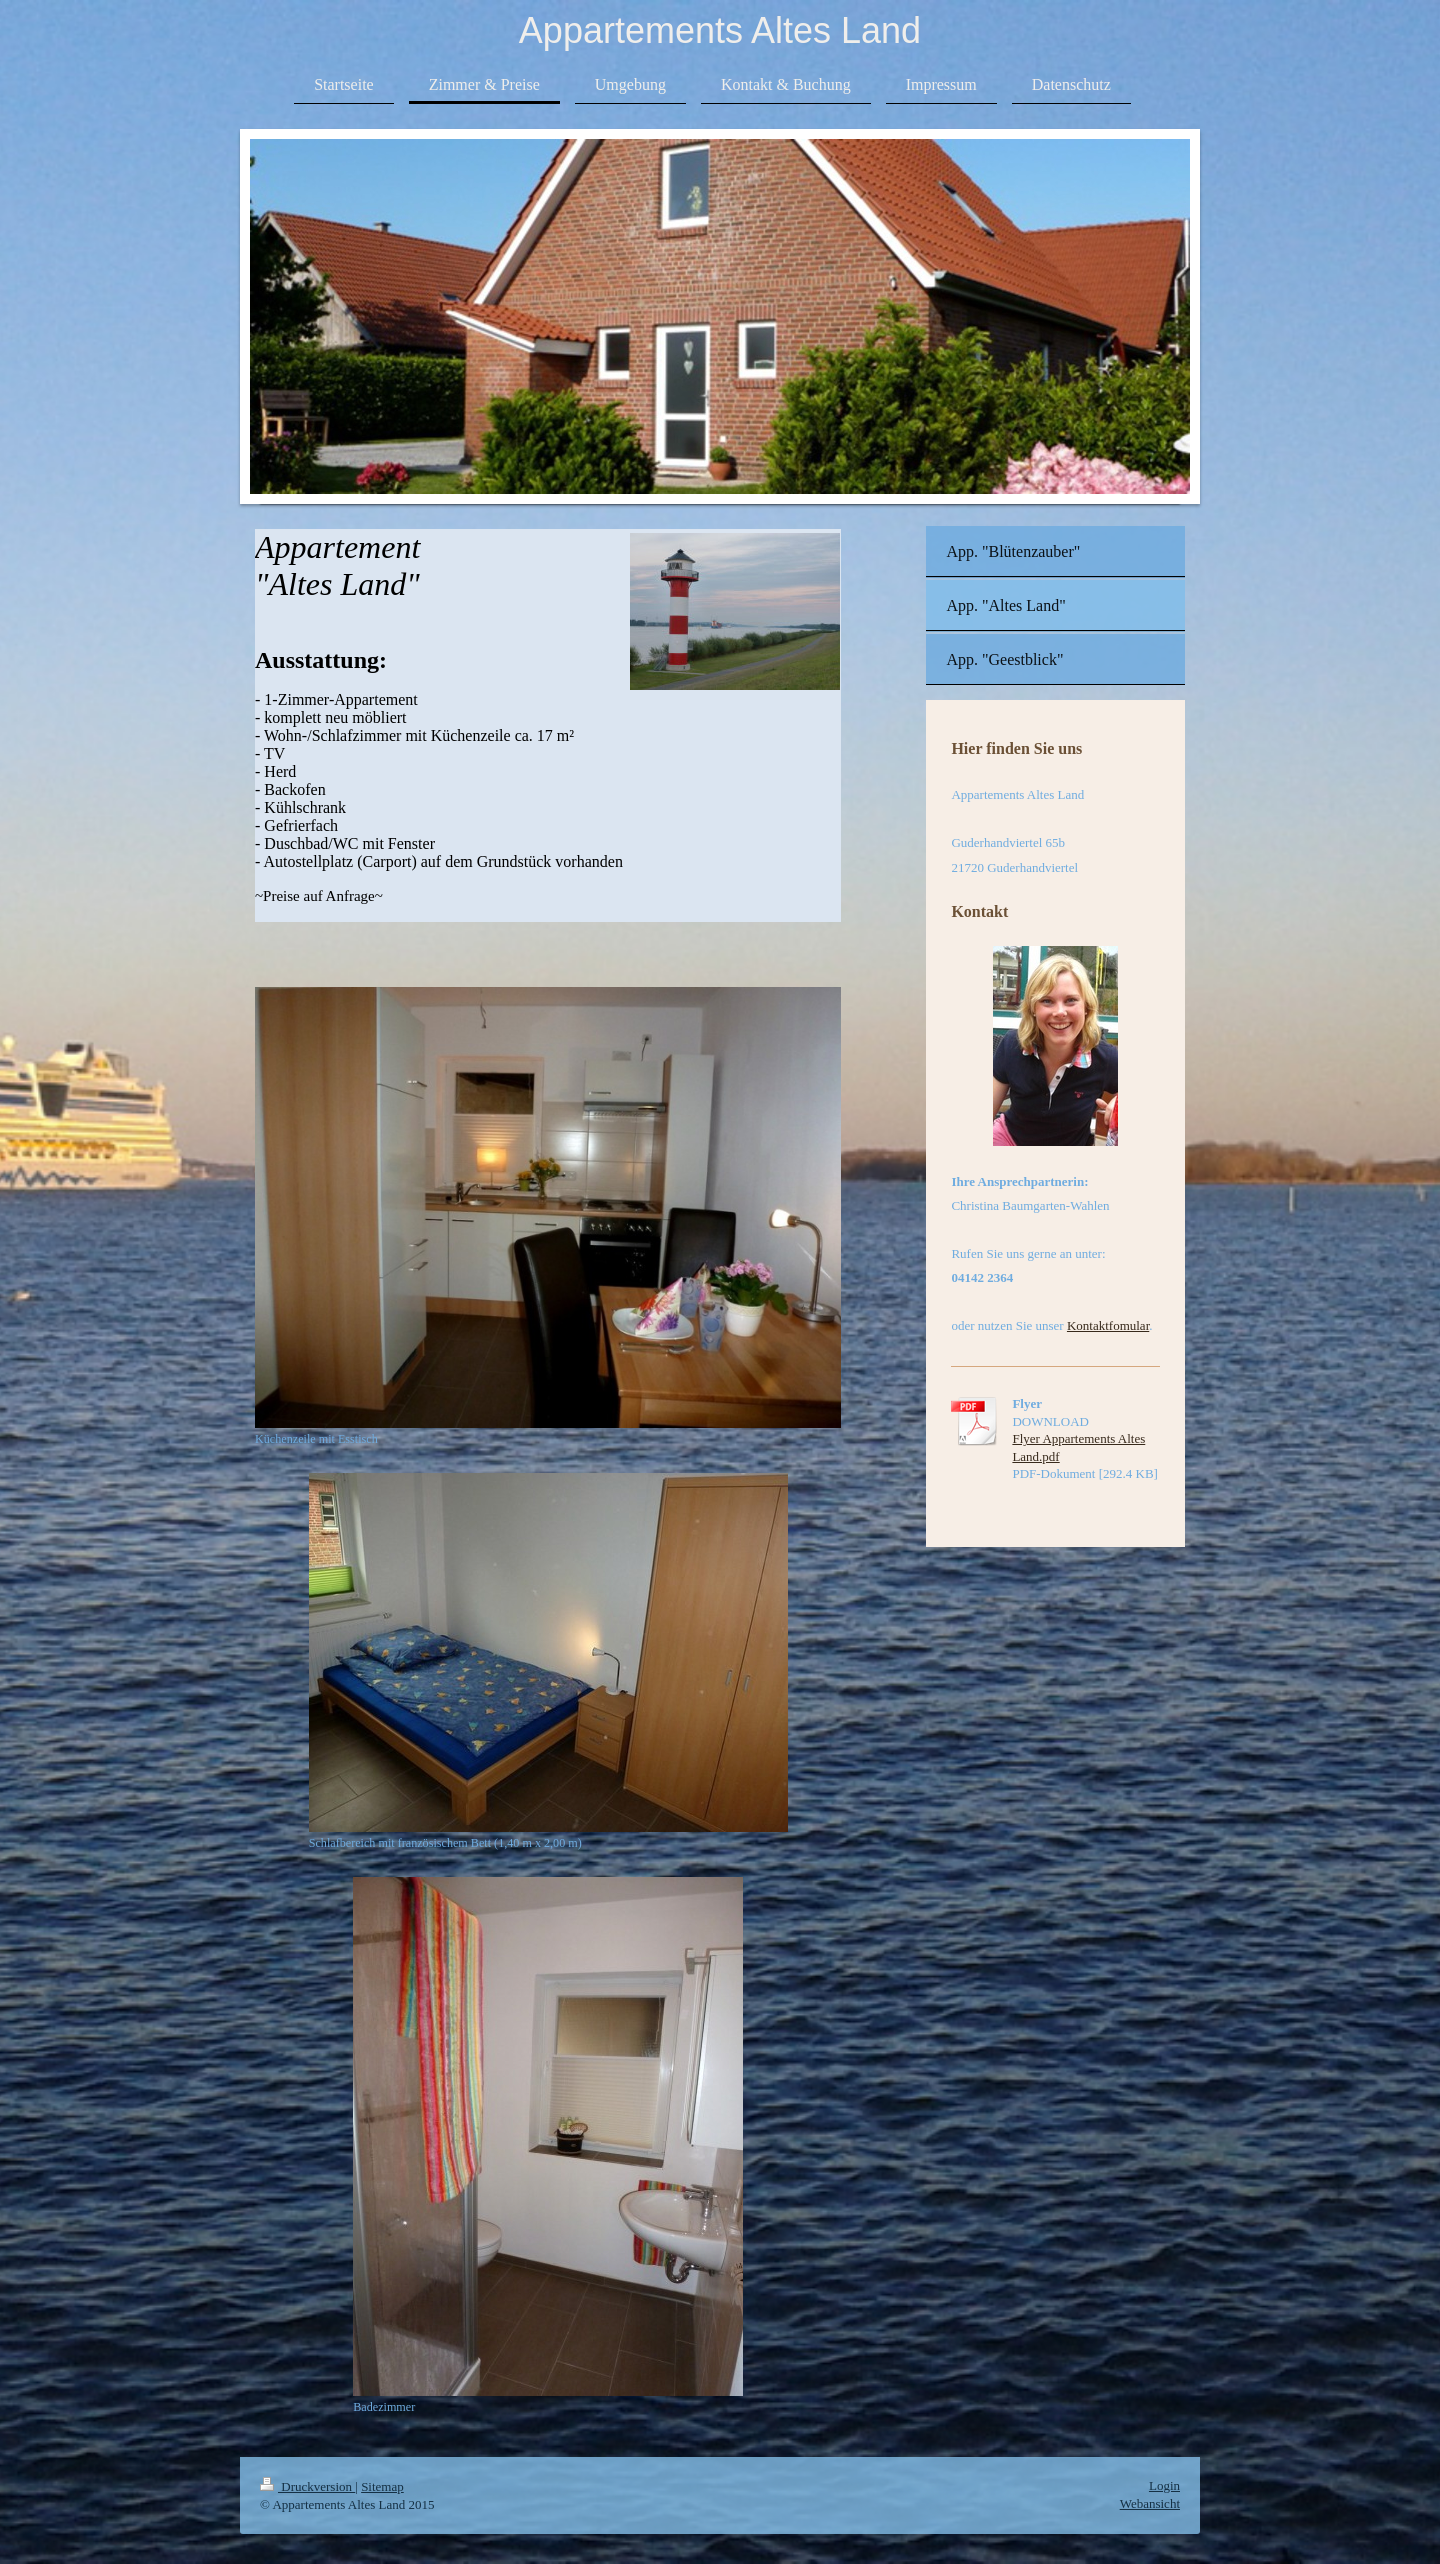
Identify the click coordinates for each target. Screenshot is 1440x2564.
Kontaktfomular (1108, 1325)
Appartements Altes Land (720, 30)
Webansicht (1150, 2503)
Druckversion (307, 2486)
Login (1164, 2485)
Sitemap (382, 2486)
